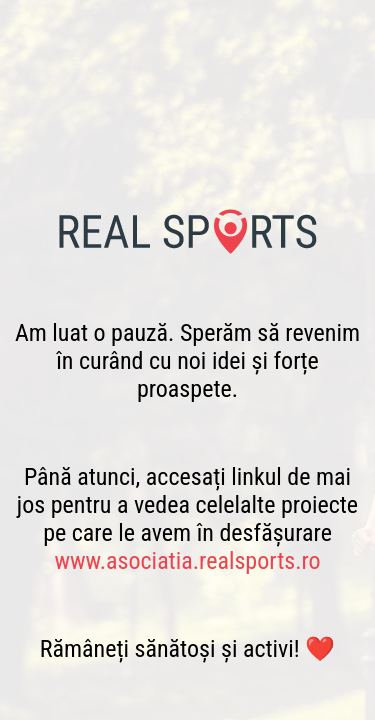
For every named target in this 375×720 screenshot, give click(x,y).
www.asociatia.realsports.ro (187, 561)
